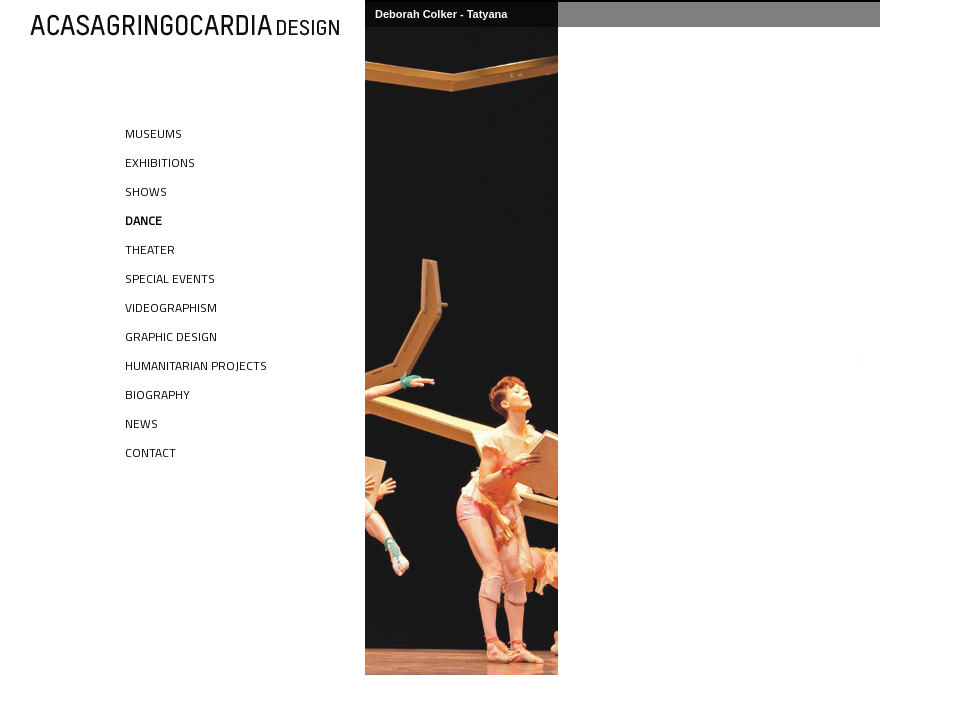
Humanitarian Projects (196, 365)
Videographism (171, 307)
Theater (150, 249)
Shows (146, 191)
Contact (150, 452)
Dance (143, 220)
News (141, 423)
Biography (157, 394)
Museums (153, 133)
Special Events (170, 278)
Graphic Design (171, 336)
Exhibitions (160, 162)
